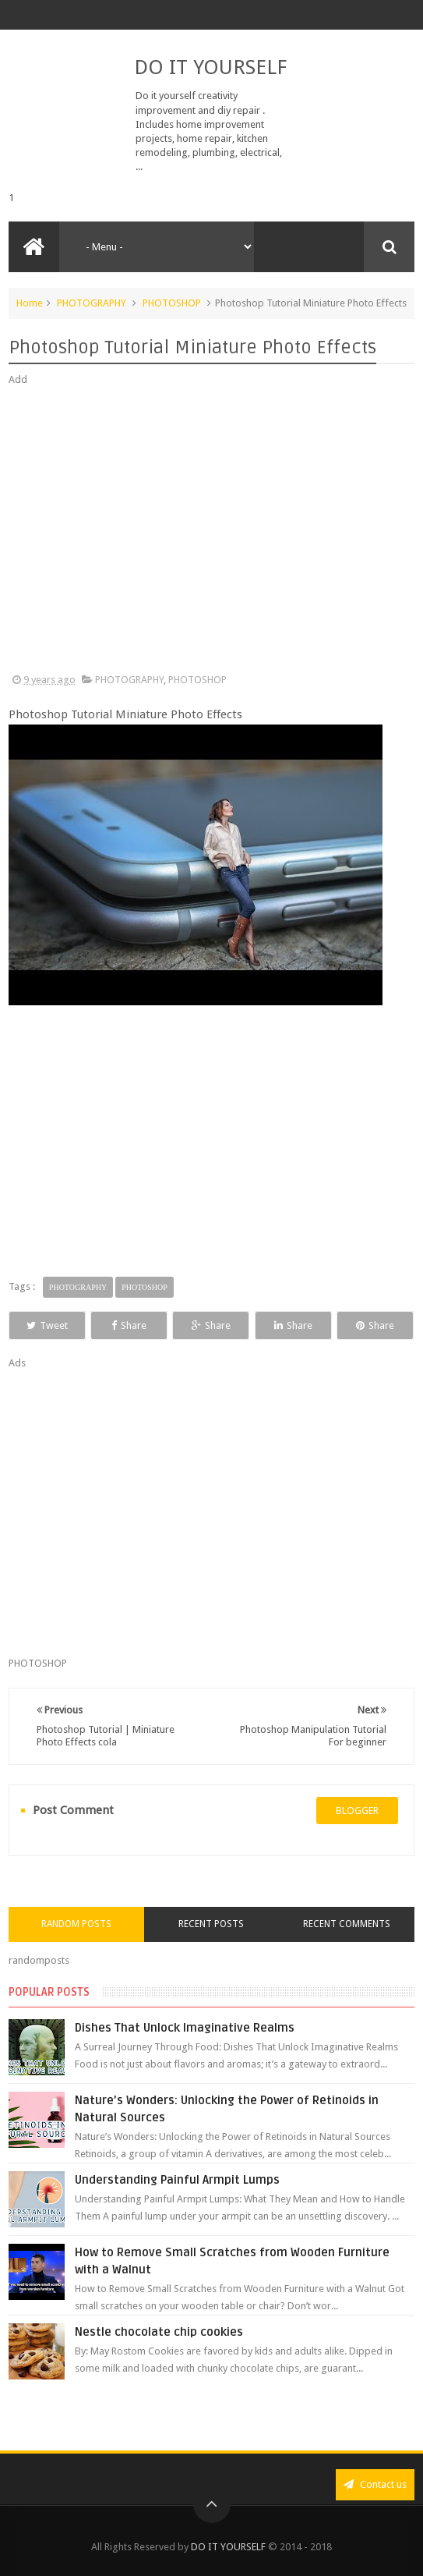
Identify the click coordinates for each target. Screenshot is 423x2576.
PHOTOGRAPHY (91, 303)
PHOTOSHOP (172, 303)
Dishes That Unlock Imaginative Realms (184, 2028)
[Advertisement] (211, 530)
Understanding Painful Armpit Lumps (177, 2180)
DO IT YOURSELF (210, 67)
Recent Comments (346, 1924)
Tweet (47, 1325)
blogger (357, 1810)
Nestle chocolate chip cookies (159, 2332)
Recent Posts (211, 1924)
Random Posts (76, 1924)
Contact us (375, 2484)
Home (29, 303)
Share (128, 1325)
